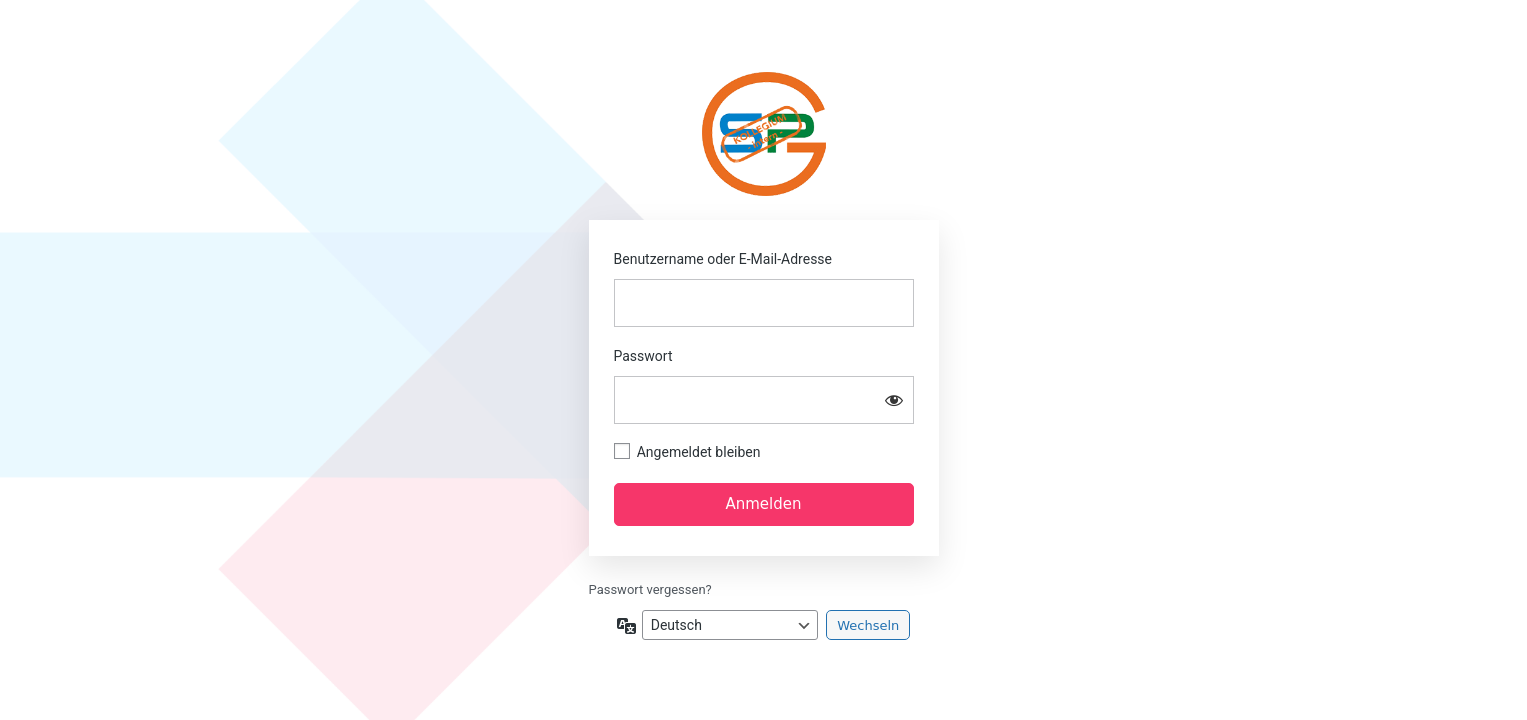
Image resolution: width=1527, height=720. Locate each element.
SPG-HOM (763, 134)
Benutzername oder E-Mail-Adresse (723, 259)
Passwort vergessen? (650, 589)
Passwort (643, 356)
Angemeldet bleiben (699, 452)
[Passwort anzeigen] (894, 400)
